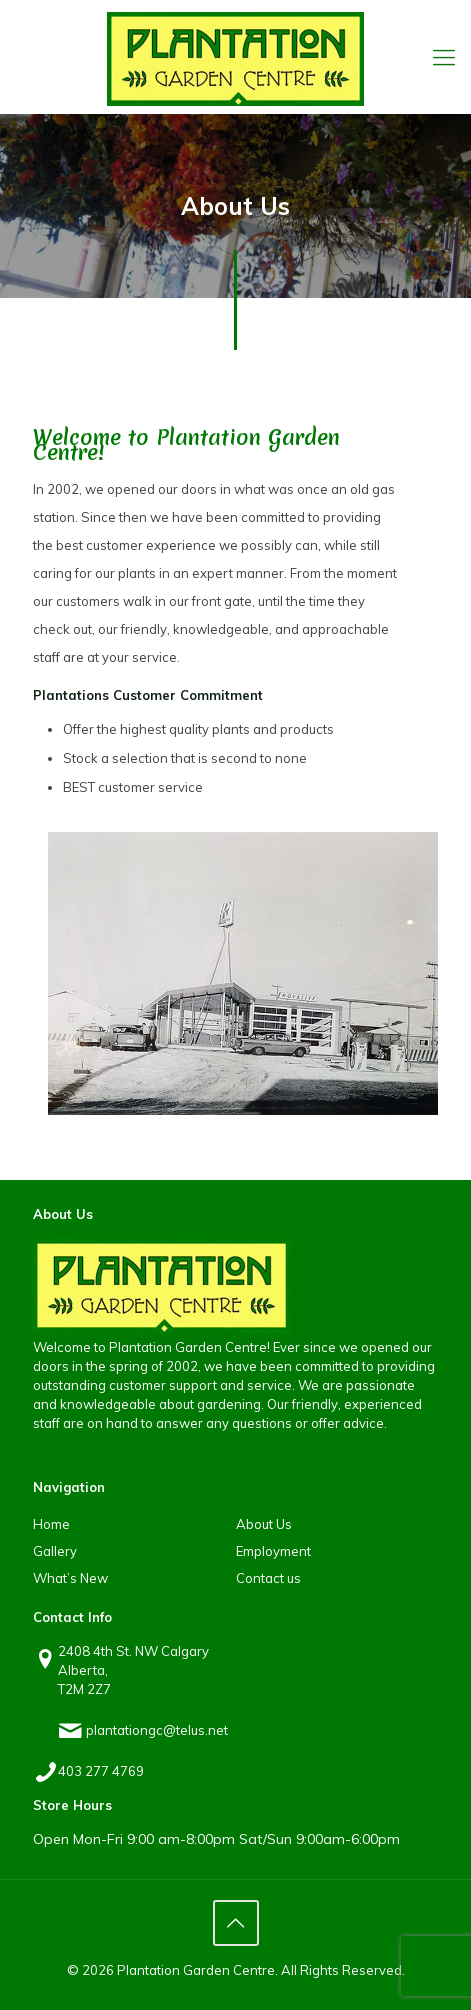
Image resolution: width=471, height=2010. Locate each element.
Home (51, 1524)
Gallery (55, 1551)
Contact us (268, 1578)
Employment (273, 1551)
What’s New (70, 1578)
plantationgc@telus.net (157, 1730)
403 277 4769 (101, 1771)
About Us (264, 1524)
